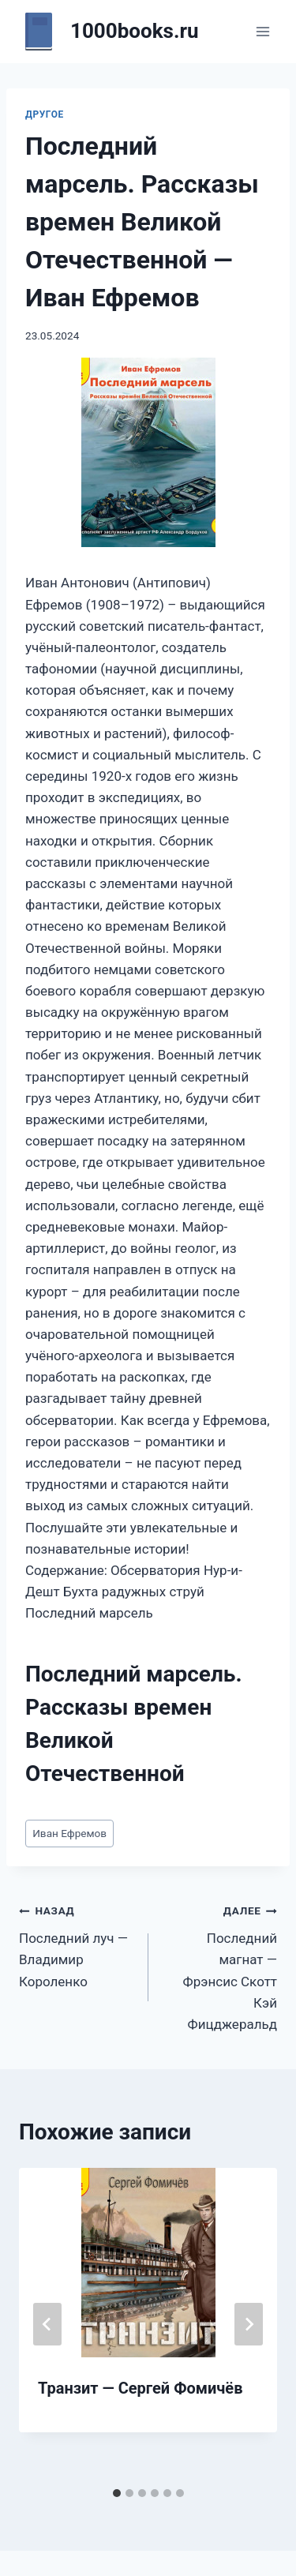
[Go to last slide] (47, 2324)
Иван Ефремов (69, 1833)
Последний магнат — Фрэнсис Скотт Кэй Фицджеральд (220, 1965)
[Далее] (248, 2324)
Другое (44, 114)
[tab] (117, 2493)
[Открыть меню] (262, 31)
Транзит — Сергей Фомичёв (140, 2388)
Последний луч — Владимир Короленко (77, 1944)
